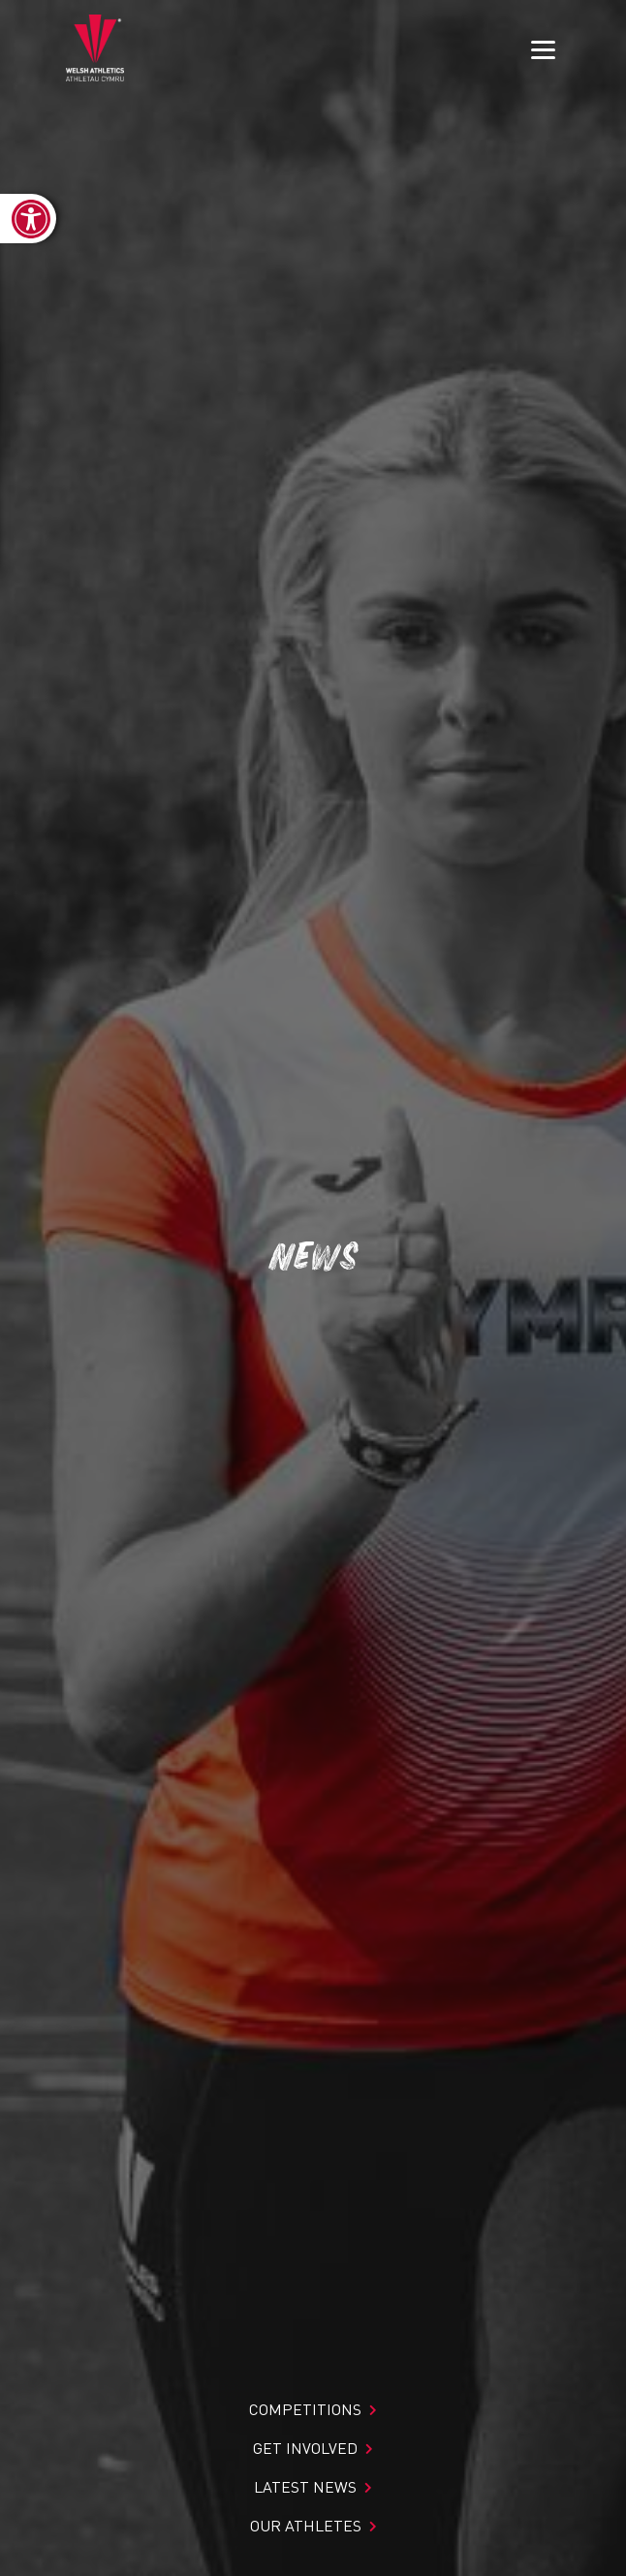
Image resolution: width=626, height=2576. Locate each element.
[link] (28, 218)
